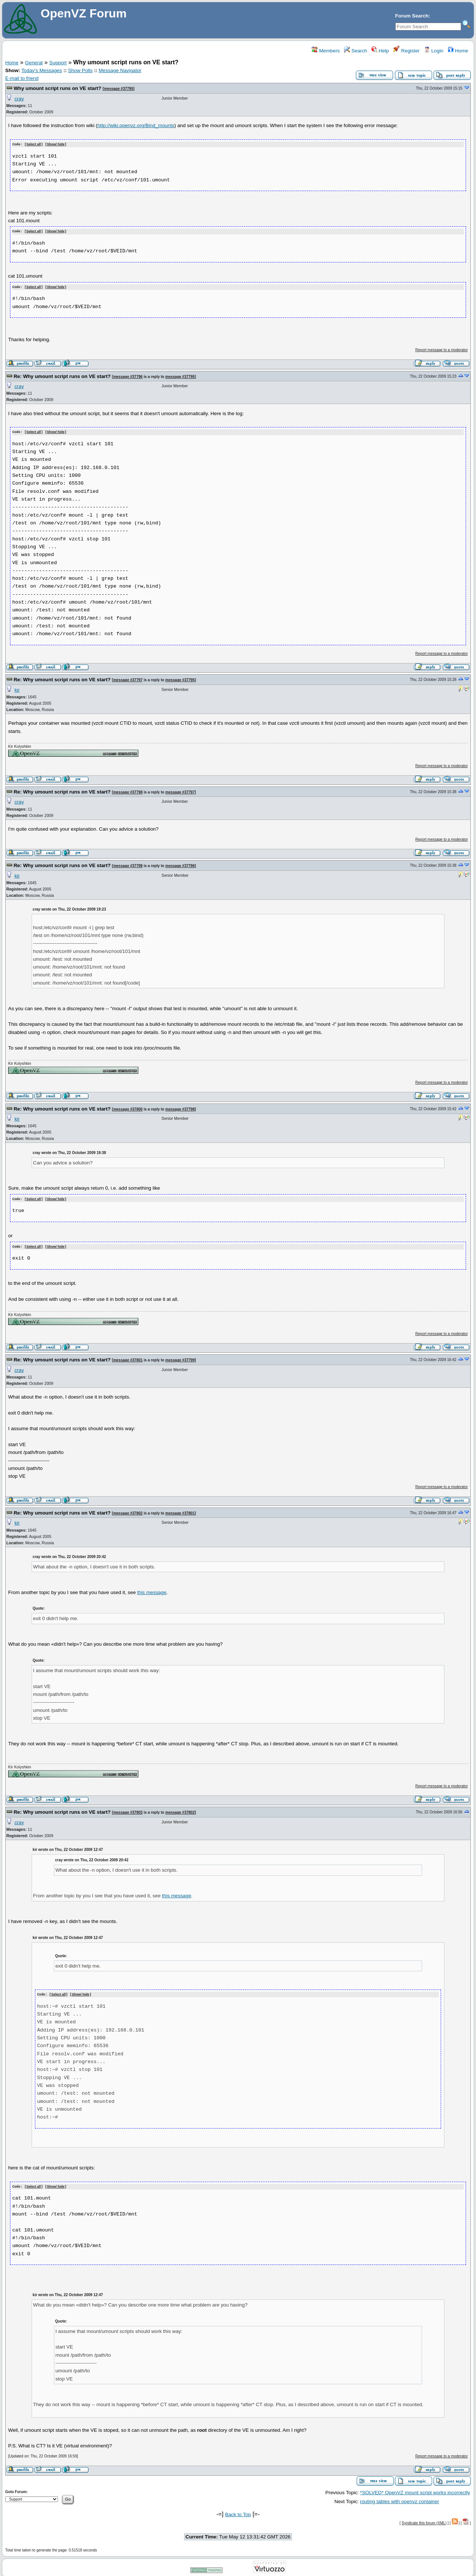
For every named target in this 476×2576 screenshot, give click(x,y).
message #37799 (127, 864)
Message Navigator (120, 70)
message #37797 (127, 678)
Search (355, 51)
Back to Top (238, 2511)
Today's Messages (41, 70)
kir (17, 688)
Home (458, 51)
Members (326, 51)
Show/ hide (56, 144)
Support (58, 62)
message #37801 (127, 1358)
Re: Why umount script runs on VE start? (62, 375)
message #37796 (127, 376)
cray (19, 98)
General (33, 62)
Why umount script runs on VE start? (57, 88)
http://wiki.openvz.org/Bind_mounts (135, 125)
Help (380, 51)
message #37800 (127, 1108)
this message (152, 1590)
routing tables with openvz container (399, 2498)
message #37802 (127, 1511)
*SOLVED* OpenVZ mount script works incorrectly (415, 2489)
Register (406, 51)
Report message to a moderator (441, 349)
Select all (33, 144)
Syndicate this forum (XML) (424, 2520)
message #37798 (127, 791)
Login (433, 51)
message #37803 (127, 1810)
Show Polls (80, 70)
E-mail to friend (22, 78)
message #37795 (118, 89)
